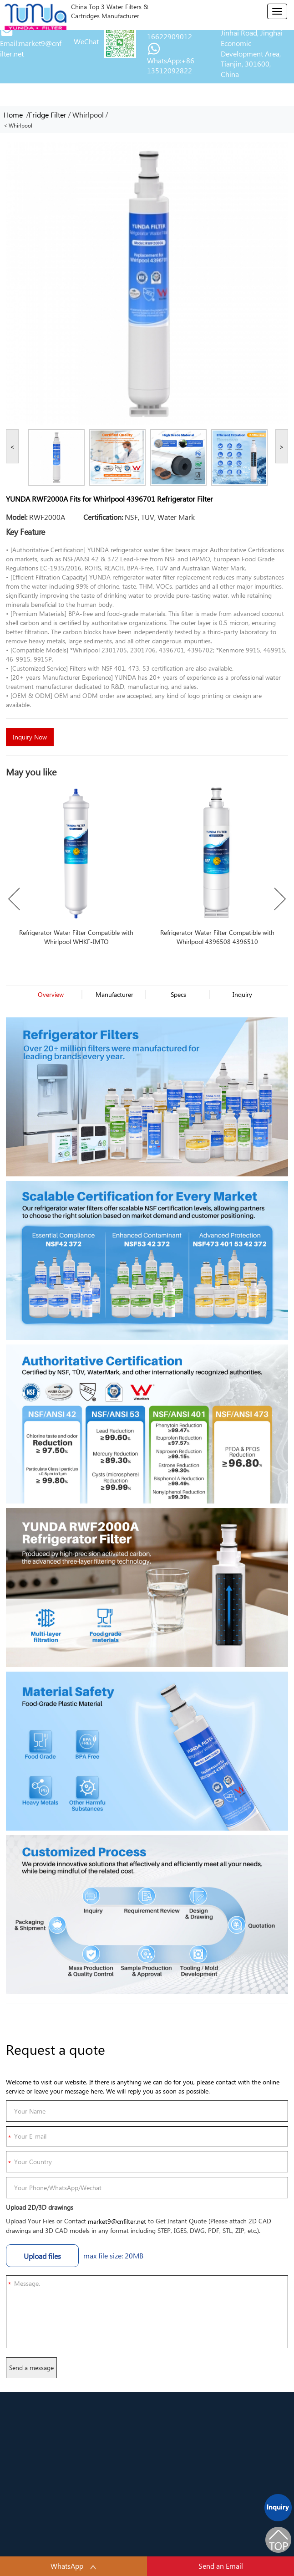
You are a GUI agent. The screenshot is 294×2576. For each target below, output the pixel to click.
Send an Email (220, 2566)
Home (15, 114)
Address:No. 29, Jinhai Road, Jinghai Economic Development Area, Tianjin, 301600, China (252, 48)
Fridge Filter (47, 114)
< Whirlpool (18, 125)
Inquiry (242, 994)
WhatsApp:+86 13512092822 (170, 66)
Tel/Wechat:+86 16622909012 (172, 31)
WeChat (86, 41)
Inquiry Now (30, 737)
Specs (178, 994)
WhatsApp (73, 2566)
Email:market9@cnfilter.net (30, 48)
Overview (51, 994)
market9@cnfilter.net (117, 2221)
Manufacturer (114, 994)
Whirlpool (88, 114)
